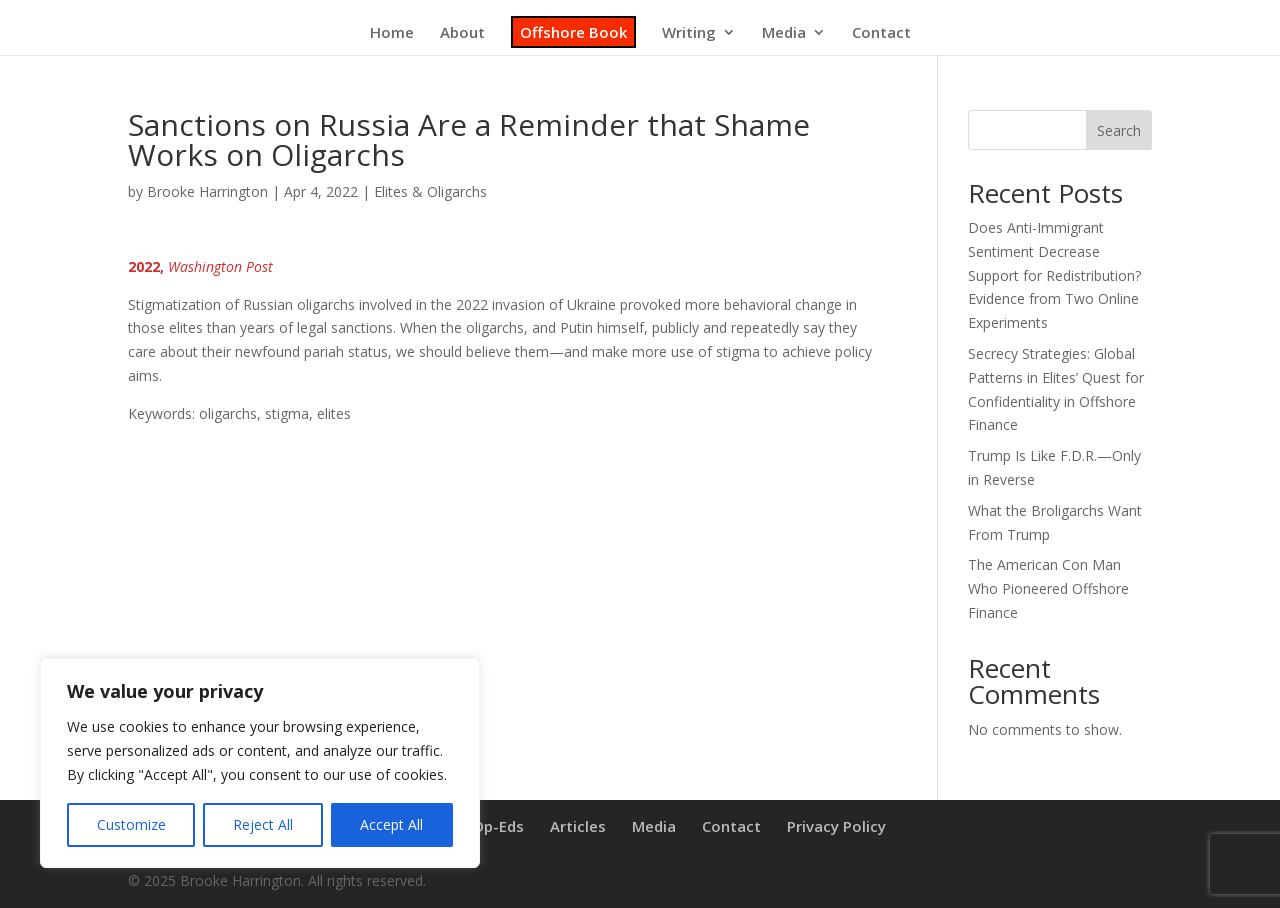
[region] (260, 763)
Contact (881, 33)
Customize (131, 824)
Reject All (263, 824)
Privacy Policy (836, 826)
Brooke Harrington (207, 191)
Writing (689, 33)
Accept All (391, 824)
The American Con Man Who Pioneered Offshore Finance (1048, 588)
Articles (578, 826)
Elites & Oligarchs (430, 191)
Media (784, 33)
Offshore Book (573, 32)
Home (392, 33)
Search (1119, 130)
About (462, 33)
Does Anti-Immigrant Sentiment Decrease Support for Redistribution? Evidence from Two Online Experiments (1054, 275)
